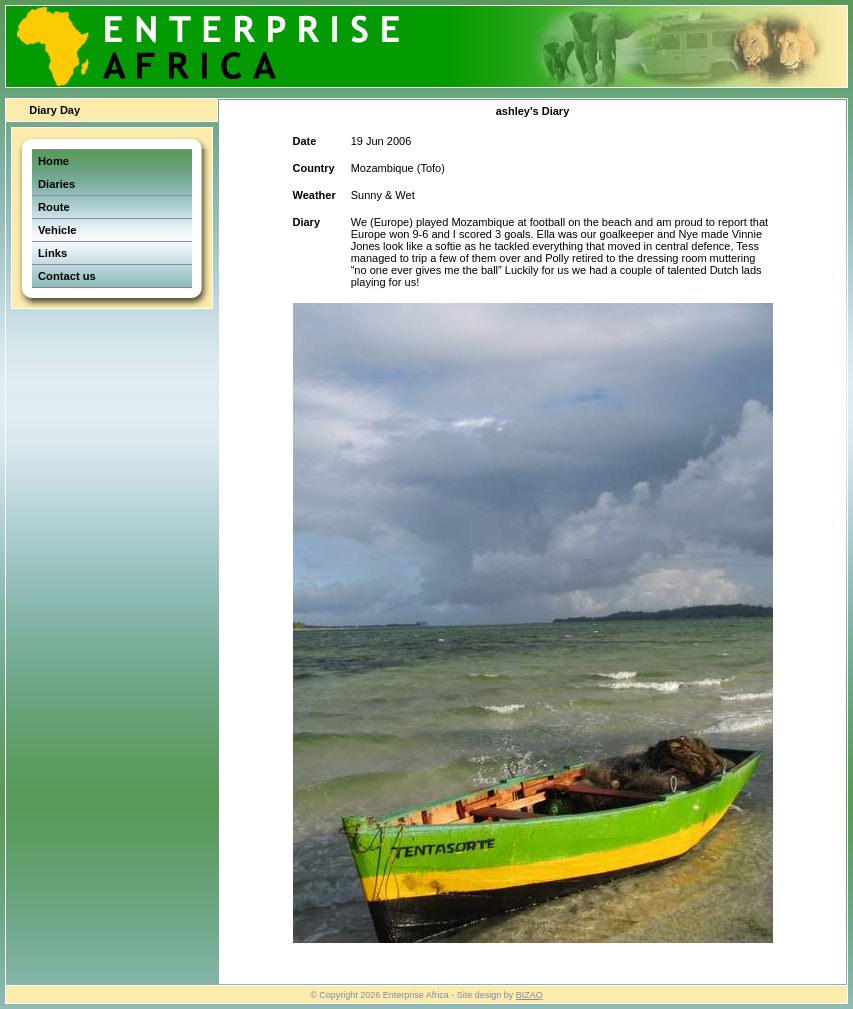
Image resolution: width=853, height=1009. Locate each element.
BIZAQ (529, 995)
